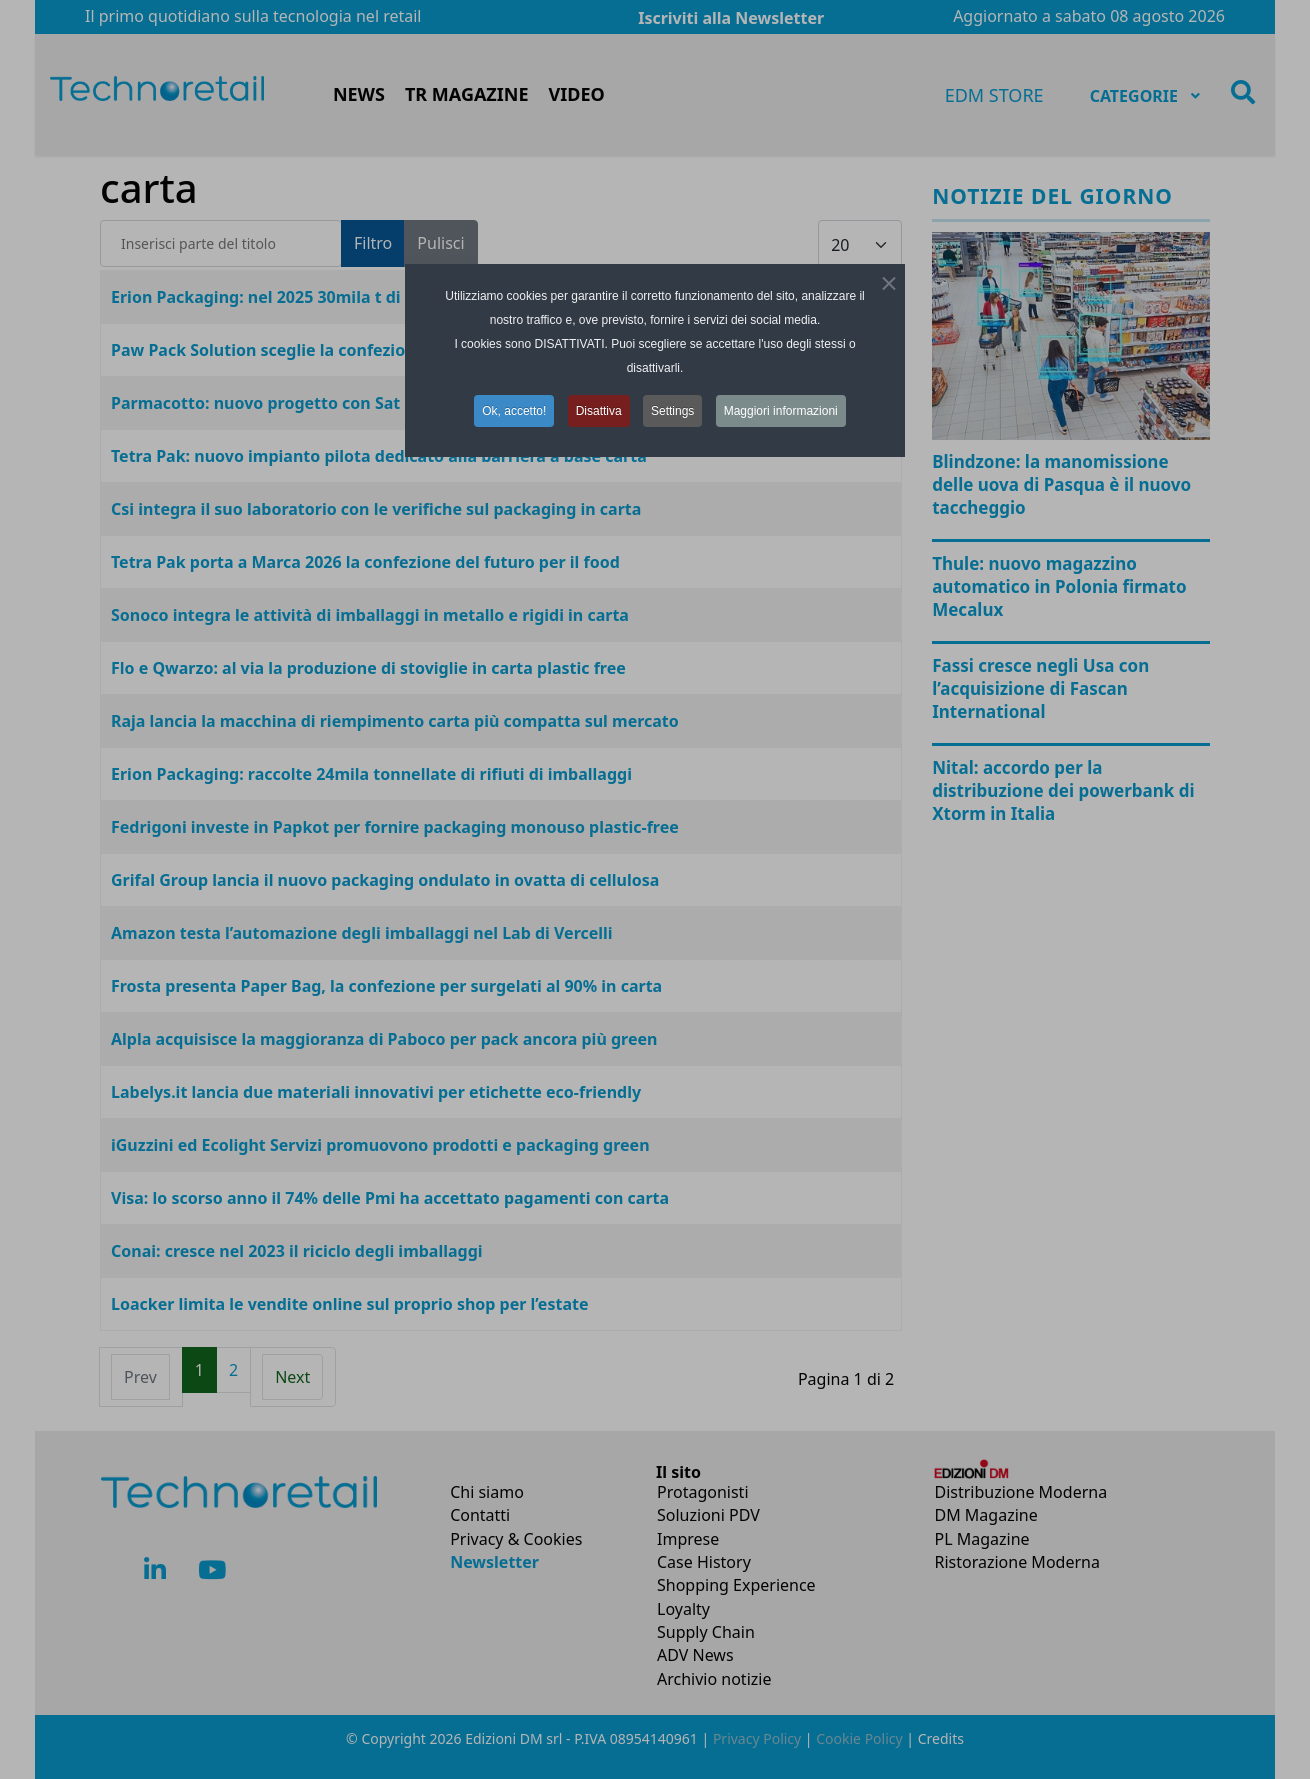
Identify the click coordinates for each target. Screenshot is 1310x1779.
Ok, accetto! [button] (514, 411)
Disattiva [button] (599, 411)
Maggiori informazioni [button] (781, 411)
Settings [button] (672, 411)
